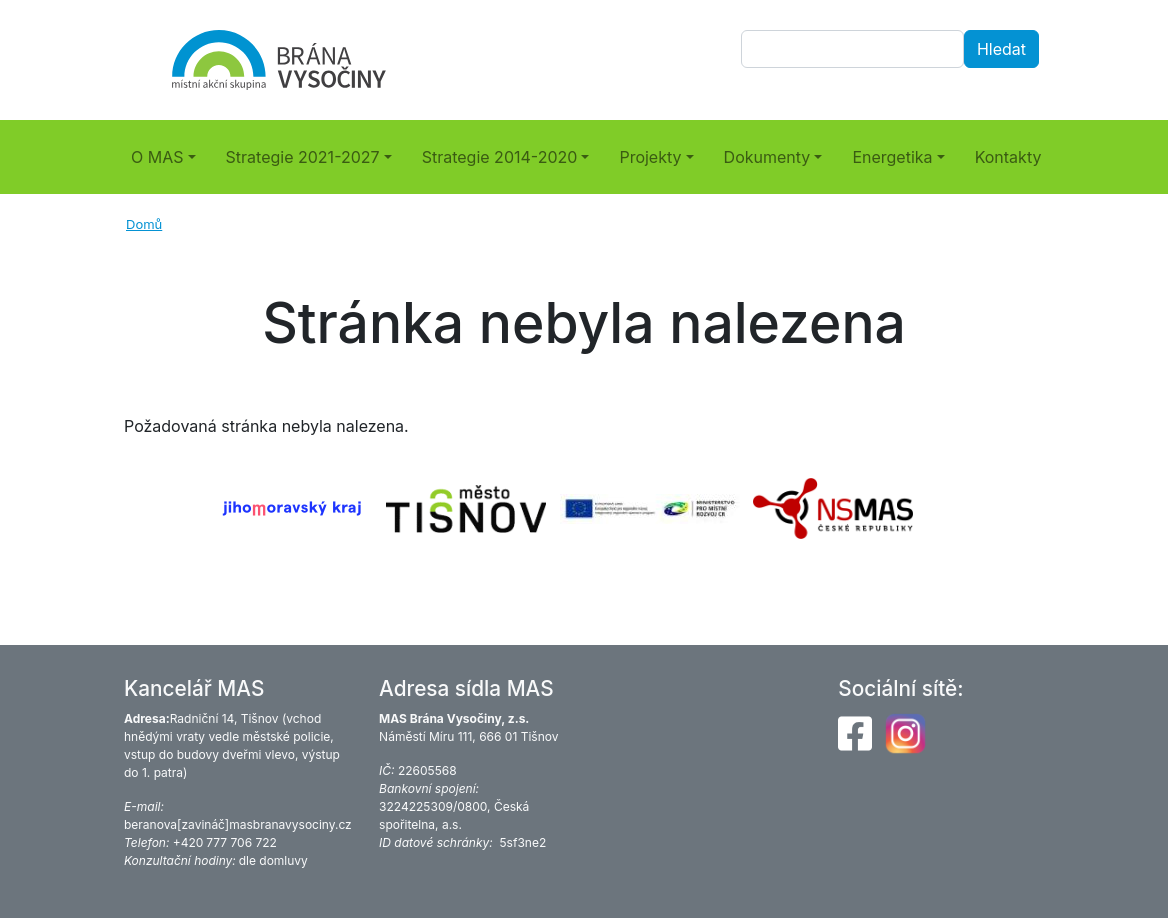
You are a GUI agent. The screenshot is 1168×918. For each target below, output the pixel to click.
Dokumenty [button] (767, 157)
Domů (144, 224)
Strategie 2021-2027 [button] (303, 157)
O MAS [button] (157, 157)
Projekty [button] (650, 157)
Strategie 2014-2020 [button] (500, 157)
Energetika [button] (892, 157)
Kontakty (1008, 157)
